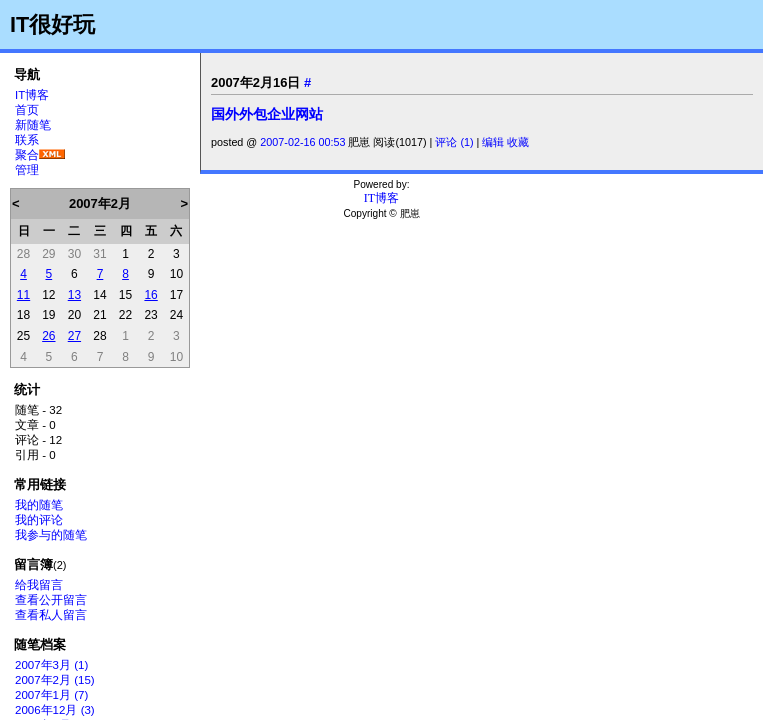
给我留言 (39, 585)
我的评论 (39, 520)
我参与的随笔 (51, 535)
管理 (27, 170)
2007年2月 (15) (55, 680)
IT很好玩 (52, 24)
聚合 (27, 155)
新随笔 (33, 125)
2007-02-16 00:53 (302, 142)
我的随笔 (39, 505)
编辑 (493, 142)
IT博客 (32, 95)
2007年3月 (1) (51, 665)
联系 (27, 140)
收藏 (518, 142)
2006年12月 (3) (55, 710)
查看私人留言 (51, 615)
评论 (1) (454, 142)
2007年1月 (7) (51, 695)
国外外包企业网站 (267, 114)
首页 (27, 110)
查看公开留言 (51, 600)
